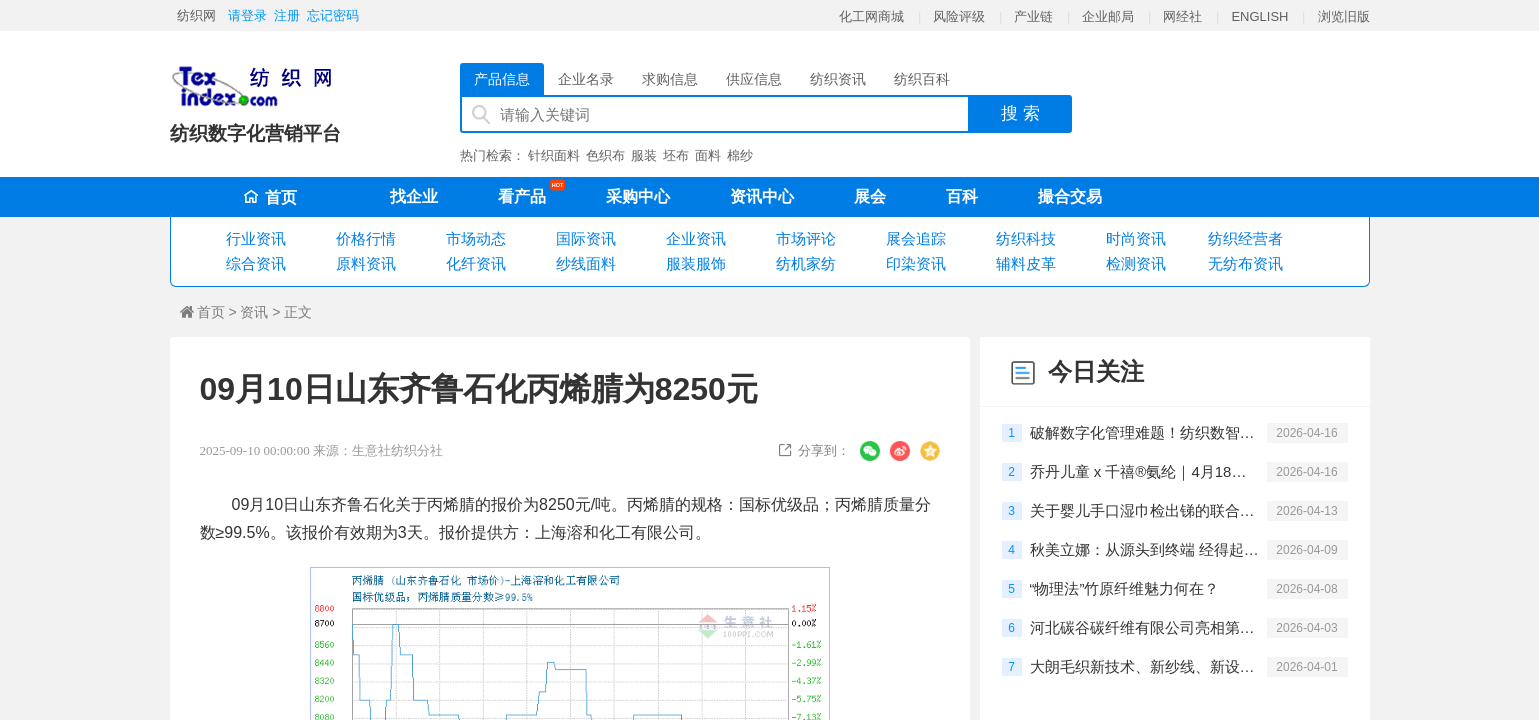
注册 (287, 15)
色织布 (605, 155)
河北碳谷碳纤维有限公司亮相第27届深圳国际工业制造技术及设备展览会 (1145, 627)
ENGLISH (1259, 16)
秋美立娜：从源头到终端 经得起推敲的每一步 (1145, 549)
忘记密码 (333, 15)
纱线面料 (586, 263)
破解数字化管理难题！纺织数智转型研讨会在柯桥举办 (1145, 432)
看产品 (527, 193)
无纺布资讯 (1245, 263)
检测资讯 (1136, 263)
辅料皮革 (1026, 263)
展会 (870, 196)
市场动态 (476, 238)
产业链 (1033, 16)
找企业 (414, 196)
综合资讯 (256, 263)
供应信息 (754, 79)
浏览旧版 (1344, 16)
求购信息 (670, 79)
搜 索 (1020, 113)
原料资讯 (366, 263)
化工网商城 (871, 16)
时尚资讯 (1136, 238)
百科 (962, 196)
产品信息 (502, 79)
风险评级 (959, 16)
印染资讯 (916, 263)
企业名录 (586, 79)
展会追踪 (916, 238)
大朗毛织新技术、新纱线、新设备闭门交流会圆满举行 (1145, 666)
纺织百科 (922, 79)
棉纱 (740, 155)
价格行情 (366, 238)
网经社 (1182, 16)
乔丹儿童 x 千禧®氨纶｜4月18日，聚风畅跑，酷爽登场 (1145, 471)
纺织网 (196, 15)
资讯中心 (762, 196)
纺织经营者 (1245, 238)
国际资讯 (586, 238)
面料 (708, 155)
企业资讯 (696, 238)
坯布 (676, 155)
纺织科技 (1026, 238)
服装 (644, 155)
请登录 (247, 15)
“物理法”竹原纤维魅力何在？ (1125, 588)
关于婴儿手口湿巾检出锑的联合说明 (1145, 510)
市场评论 (806, 238)
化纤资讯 (476, 263)
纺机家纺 (806, 263)
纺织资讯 (838, 79)
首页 (270, 197)
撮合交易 (1070, 196)
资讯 (254, 312)
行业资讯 (256, 238)
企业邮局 (1108, 16)
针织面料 (554, 155)
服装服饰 (696, 263)
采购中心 (638, 196)
